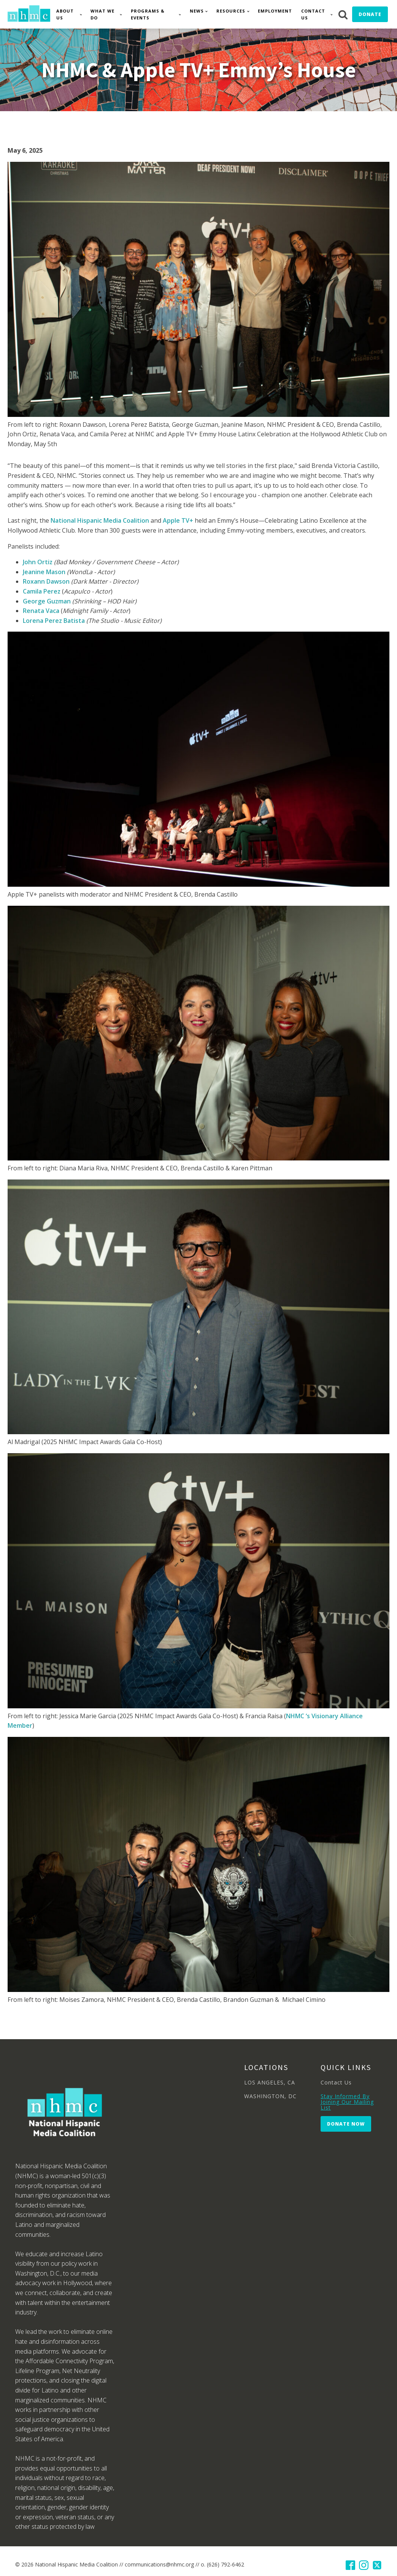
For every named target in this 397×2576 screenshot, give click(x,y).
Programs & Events (148, 14)
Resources (230, 11)
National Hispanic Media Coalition (100, 520)
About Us (65, 14)
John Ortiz (37, 562)
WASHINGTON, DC (270, 2096)
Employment (275, 11)
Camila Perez (41, 591)
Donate (370, 14)
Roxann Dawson (46, 581)
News (197, 11)
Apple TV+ (178, 520)
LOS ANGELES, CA (269, 2082)
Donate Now (346, 2124)
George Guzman (47, 601)
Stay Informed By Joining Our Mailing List (347, 2102)
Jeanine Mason (44, 572)
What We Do (102, 14)
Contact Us (313, 14)
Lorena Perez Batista (54, 620)
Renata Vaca (41, 610)
